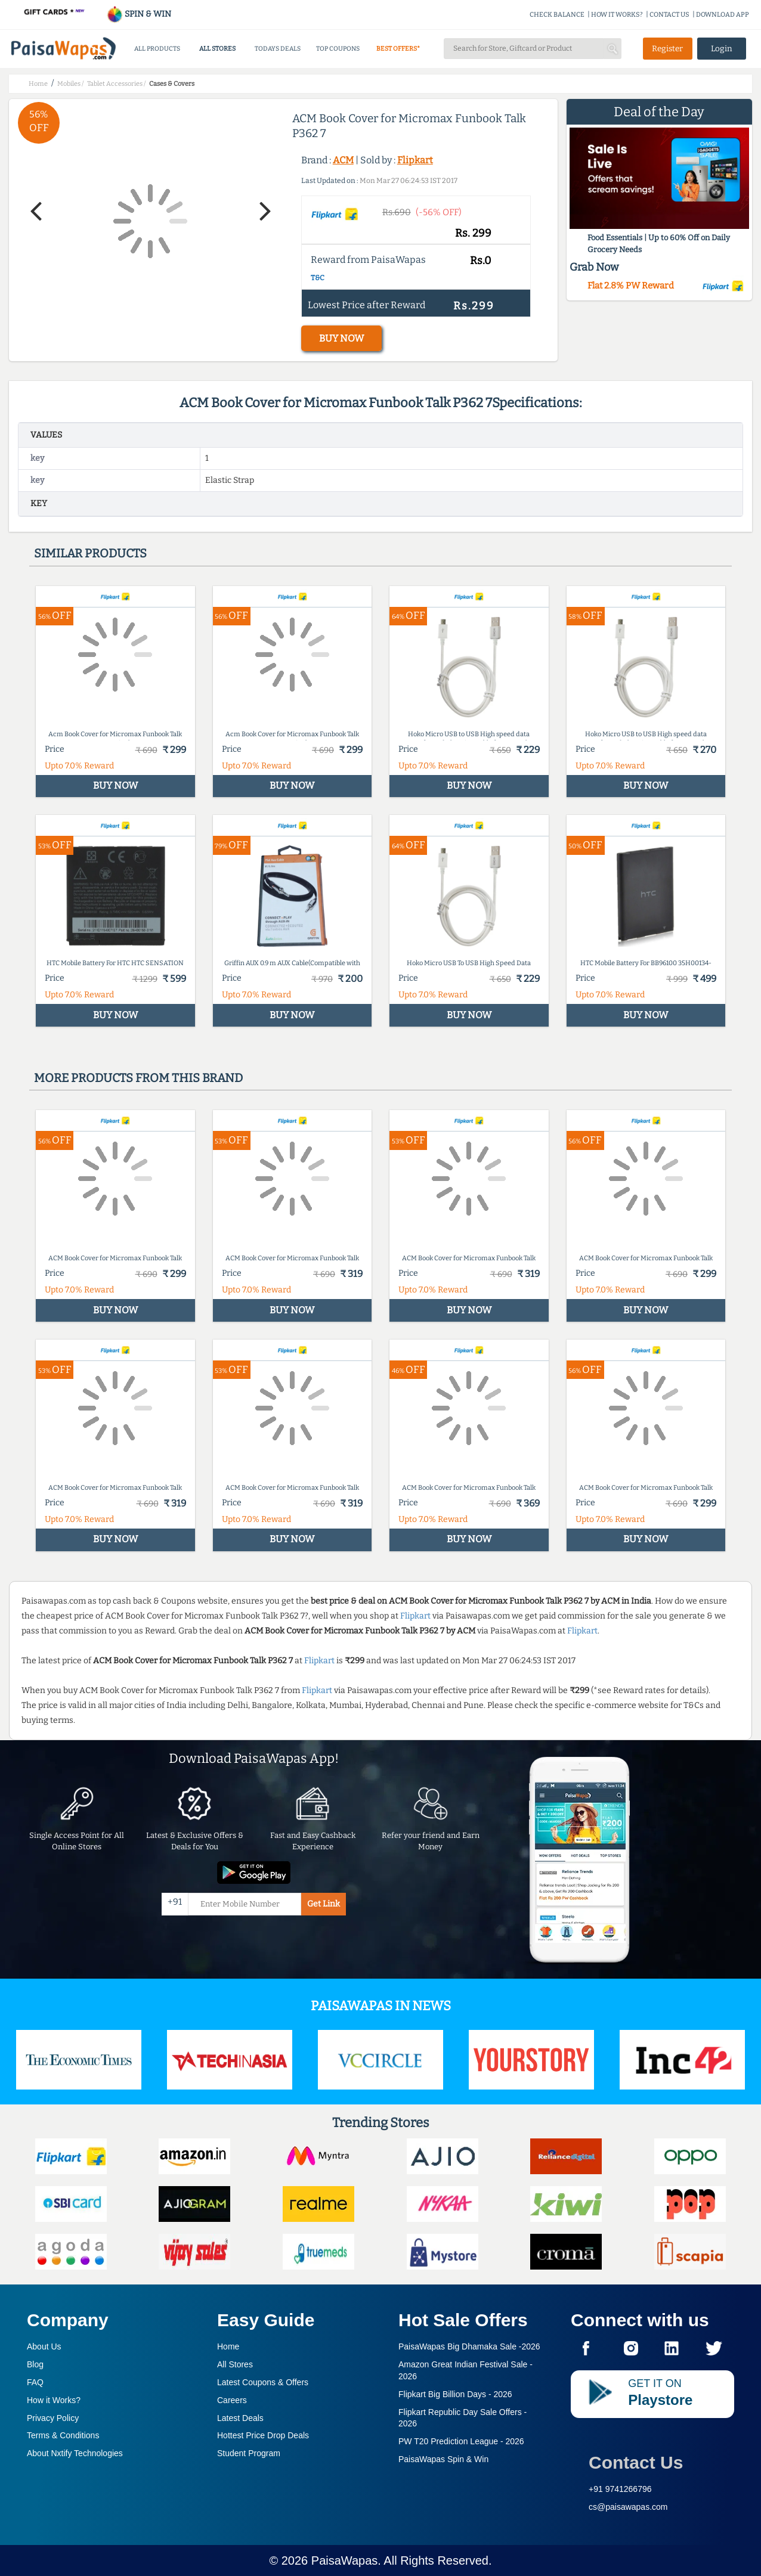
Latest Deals (240, 2418)
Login (721, 49)
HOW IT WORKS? (617, 14)
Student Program (248, 2453)
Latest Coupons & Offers (262, 2382)
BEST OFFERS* (398, 48)
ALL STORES (217, 48)
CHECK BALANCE (557, 14)
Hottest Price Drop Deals (263, 2435)
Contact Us (636, 2462)
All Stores (235, 2364)
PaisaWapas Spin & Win (443, 2459)
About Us (44, 2346)
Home (228, 2346)
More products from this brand (138, 1078)
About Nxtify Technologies (75, 2453)
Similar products (90, 553)
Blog (35, 2364)
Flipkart (415, 160)
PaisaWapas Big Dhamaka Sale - (469, 2346)
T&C (317, 278)
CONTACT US (669, 14)
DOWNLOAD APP (722, 14)
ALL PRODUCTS (157, 48)
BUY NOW (341, 338)
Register (667, 49)
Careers (232, 2400)
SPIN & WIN (138, 14)
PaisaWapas (344, 2560)
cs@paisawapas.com (628, 2507)
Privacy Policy (53, 2418)
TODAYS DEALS (278, 48)
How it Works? (54, 2400)
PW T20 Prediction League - (461, 2441)
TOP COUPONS (338, 48)
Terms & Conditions (63, 2435)
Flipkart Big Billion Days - (455, 2394)
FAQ (35, 2382)
